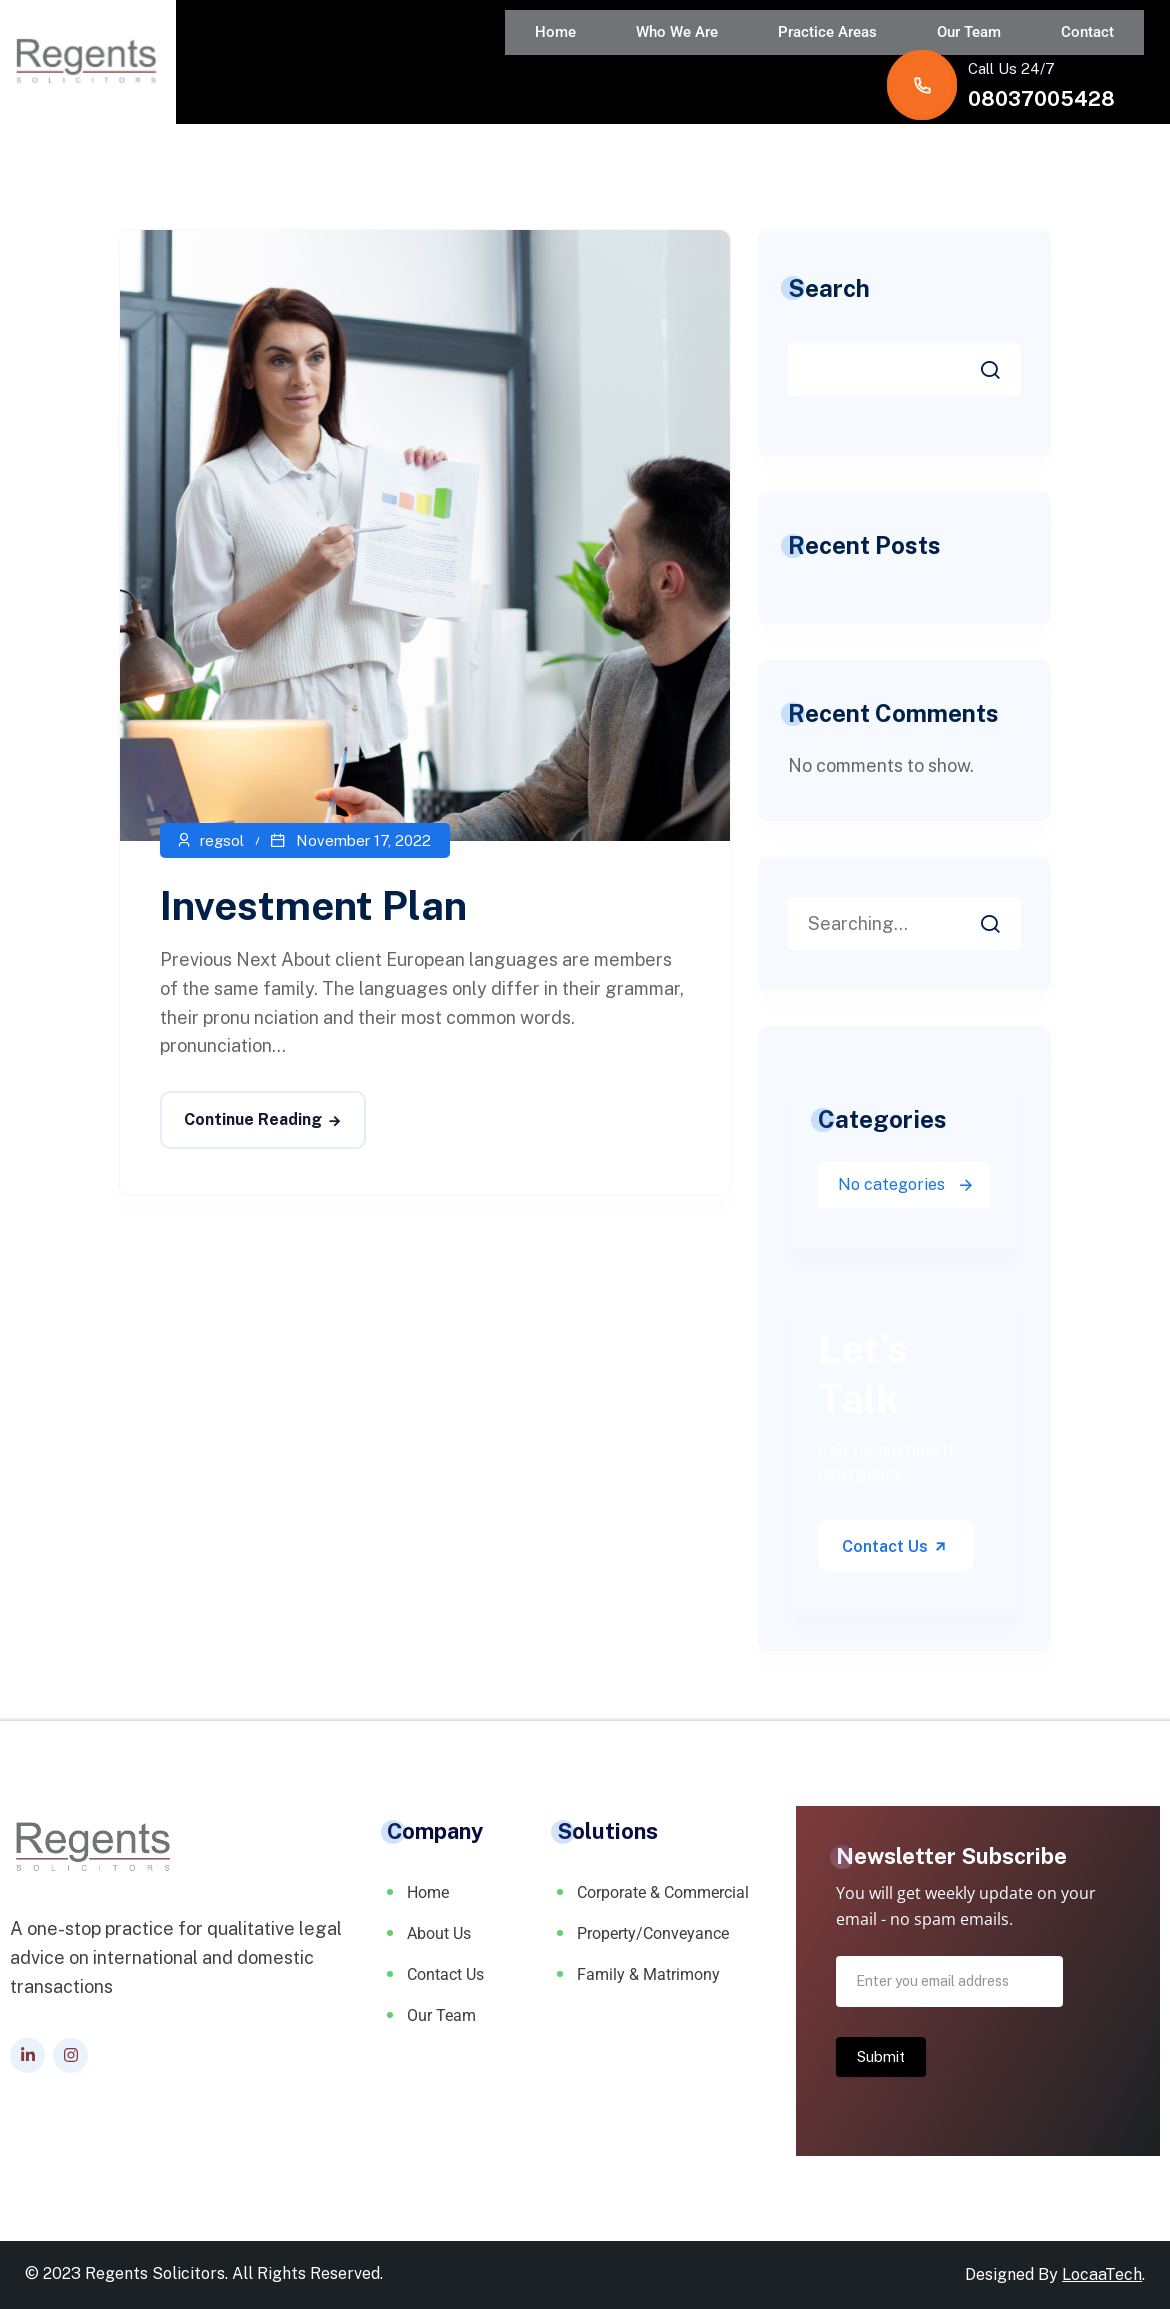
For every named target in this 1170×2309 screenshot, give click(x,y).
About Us (439, 1933)
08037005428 (1041, 69)
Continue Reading (253, 1119)
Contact (799, 54)
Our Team (701, 54)
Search (829, 288)
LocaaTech (1102, 2274)
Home (347, 54)
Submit (881, 2056)
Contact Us (895, 1546)
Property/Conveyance (653, 1933)
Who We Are (449, 54)
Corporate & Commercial (663, 1892)
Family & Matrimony (648, 1974)
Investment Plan (313, 905)
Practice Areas (579, 54)
